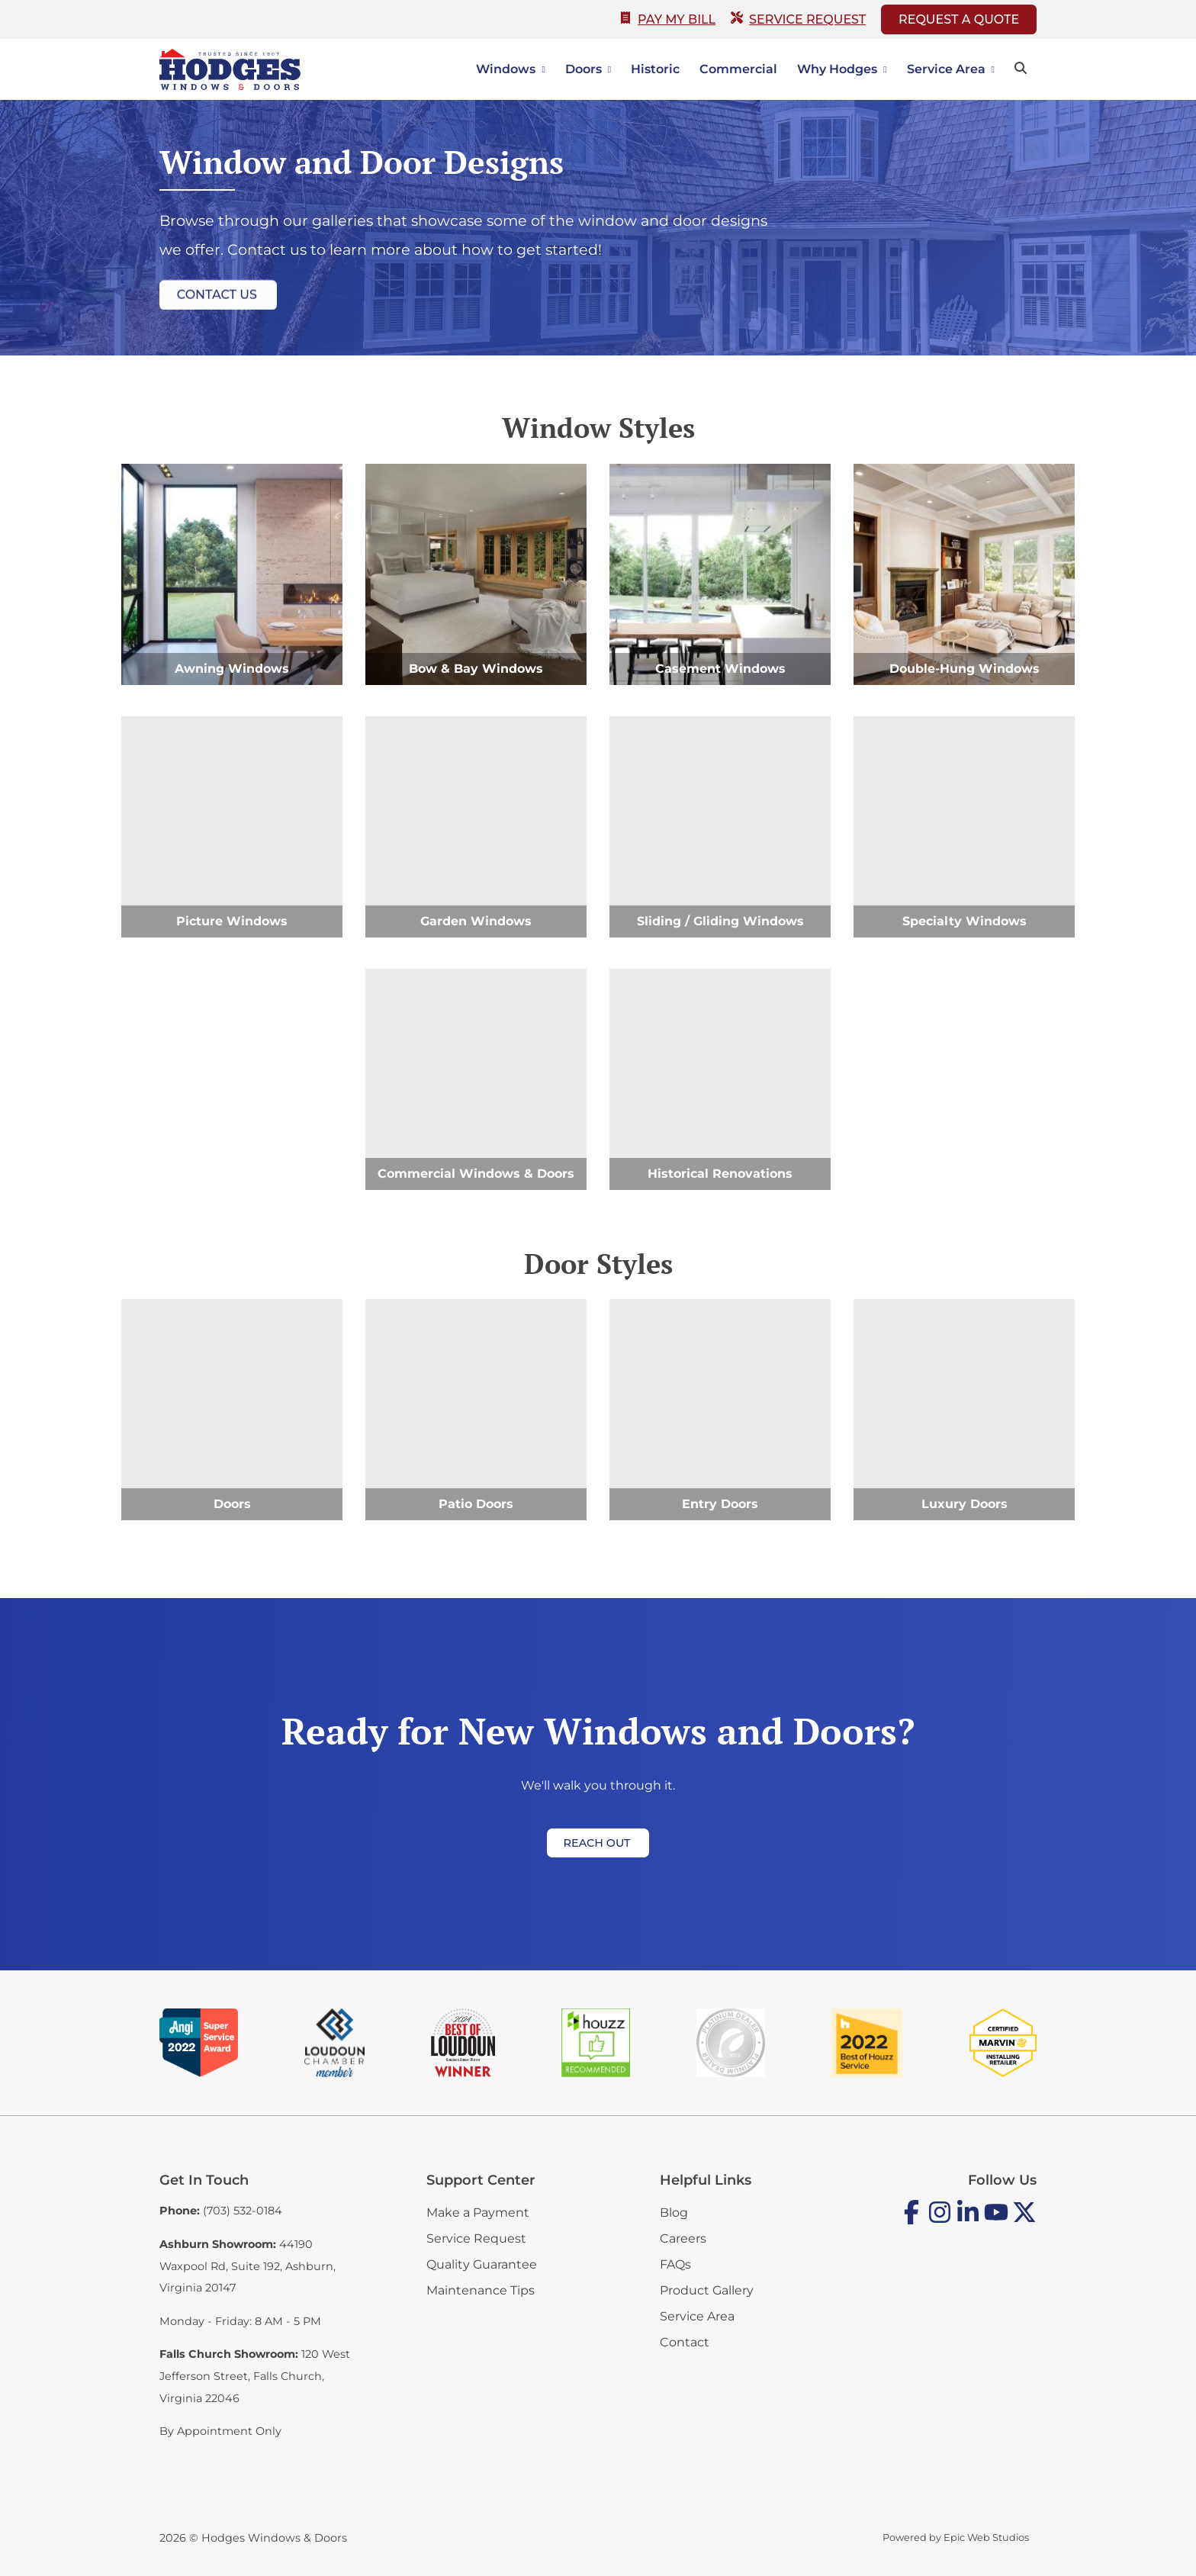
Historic (655, 69)
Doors (583, 69)
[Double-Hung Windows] (964, 574)
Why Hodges (837, 69)
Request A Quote (959, 19)
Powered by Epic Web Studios (956, 2537)
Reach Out (597, 1843)
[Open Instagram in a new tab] (940, 2220)
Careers (683, 2238)
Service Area (946, 69)
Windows (505, 69)
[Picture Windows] (231, 826)
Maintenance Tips (480, 2290)
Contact (684, 2342)
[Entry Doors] (720, 1409)
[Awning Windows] (231, 574)
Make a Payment (477, 2212)
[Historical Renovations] (720, 1079)
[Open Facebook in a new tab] (911, 2220)
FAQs (675, 2264)
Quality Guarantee (481, 2264)
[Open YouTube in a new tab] (996, 2220)
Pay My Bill (667, 19)
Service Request (798, 19)
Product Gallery (707, 2290)
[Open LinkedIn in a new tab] (968, 2220)
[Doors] (231, 1409)
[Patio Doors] (476, 1409)
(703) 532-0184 (242, 2210)
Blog (674, 2212)
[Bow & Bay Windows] (476, 574)
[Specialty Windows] (964, 826)
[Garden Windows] (476, 826)
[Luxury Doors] (964, 1409)
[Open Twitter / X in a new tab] (1024, 2220)
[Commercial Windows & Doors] (476, 1079)
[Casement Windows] (720, 574)
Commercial (738, 69)
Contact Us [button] (217, 298)
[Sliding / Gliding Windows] (720, 826)
